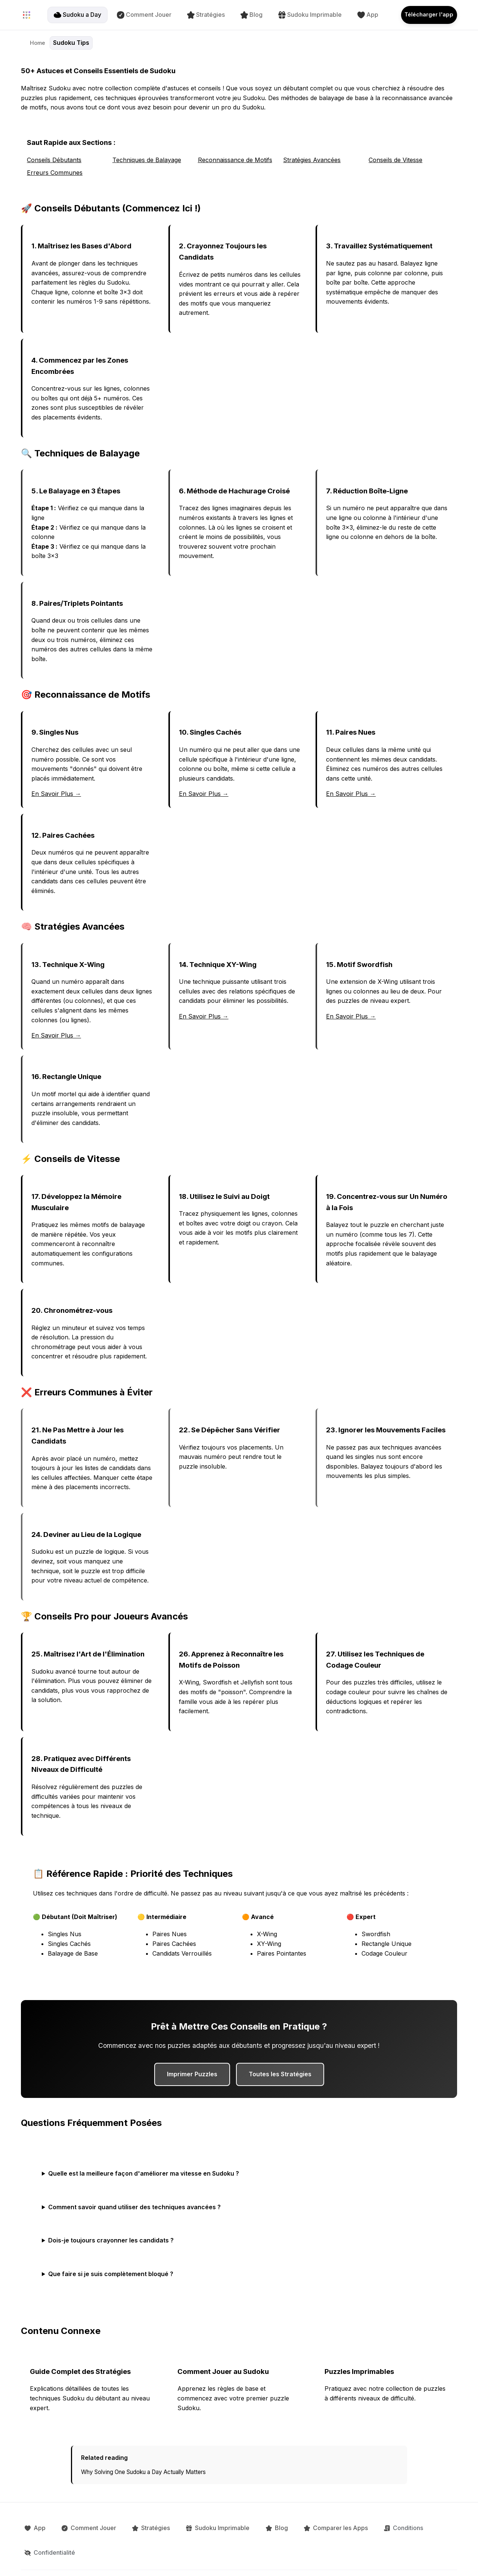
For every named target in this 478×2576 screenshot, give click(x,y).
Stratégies (199, 15)
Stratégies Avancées (312, 160)
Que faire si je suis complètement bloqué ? (110, 2274)
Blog (245, 15)
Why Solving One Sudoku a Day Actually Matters (143, 2472)
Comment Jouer (138, 15)
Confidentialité (410, 2525)
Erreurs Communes (55, 172)
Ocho (450, 2557)
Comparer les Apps (296, 2525)
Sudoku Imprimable (303, 15)
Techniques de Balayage (146, 160)
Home (38, 42)
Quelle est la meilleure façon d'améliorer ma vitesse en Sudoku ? (143, 2173)
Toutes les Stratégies (280, 2074)
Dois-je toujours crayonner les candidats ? (111, 2240)
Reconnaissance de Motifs (235, 160)
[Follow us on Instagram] (292, 2558)
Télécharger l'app (423, 14)
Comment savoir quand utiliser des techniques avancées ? (134, 2207)
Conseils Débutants (54, 160)
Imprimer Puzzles (192, 2074)
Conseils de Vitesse (395, 160)
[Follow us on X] (277, 2558)
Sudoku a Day (71, 15)
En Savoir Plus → (56, 793)
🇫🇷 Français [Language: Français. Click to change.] (175, 2558)
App (361, 15)
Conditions (356, 2525)
